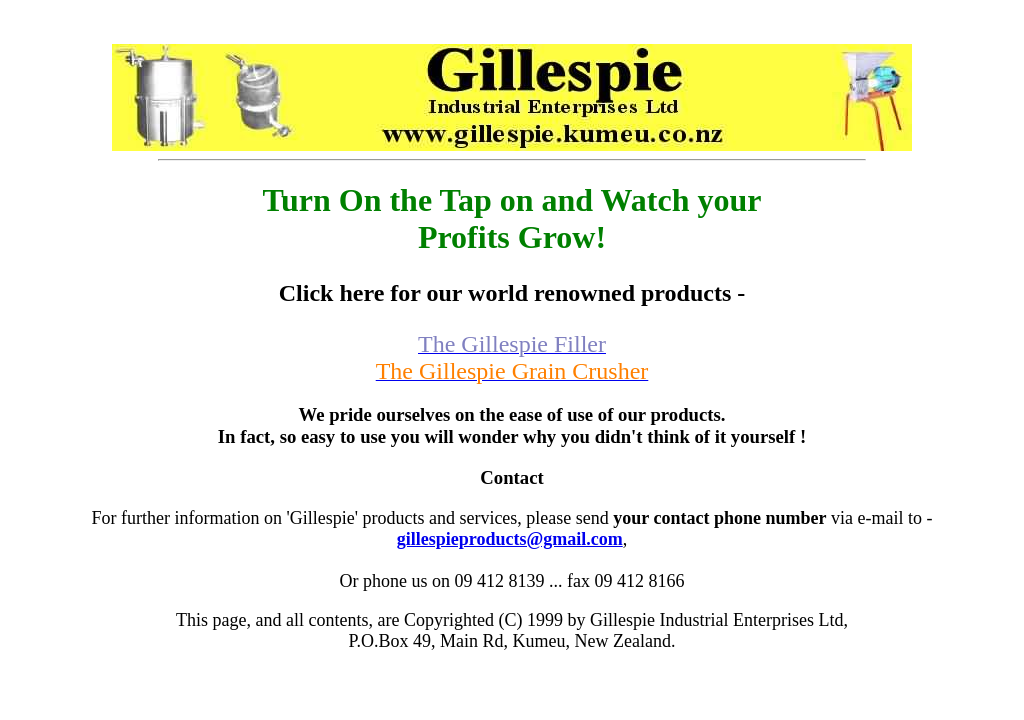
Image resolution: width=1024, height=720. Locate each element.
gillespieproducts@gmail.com (510, 539)
